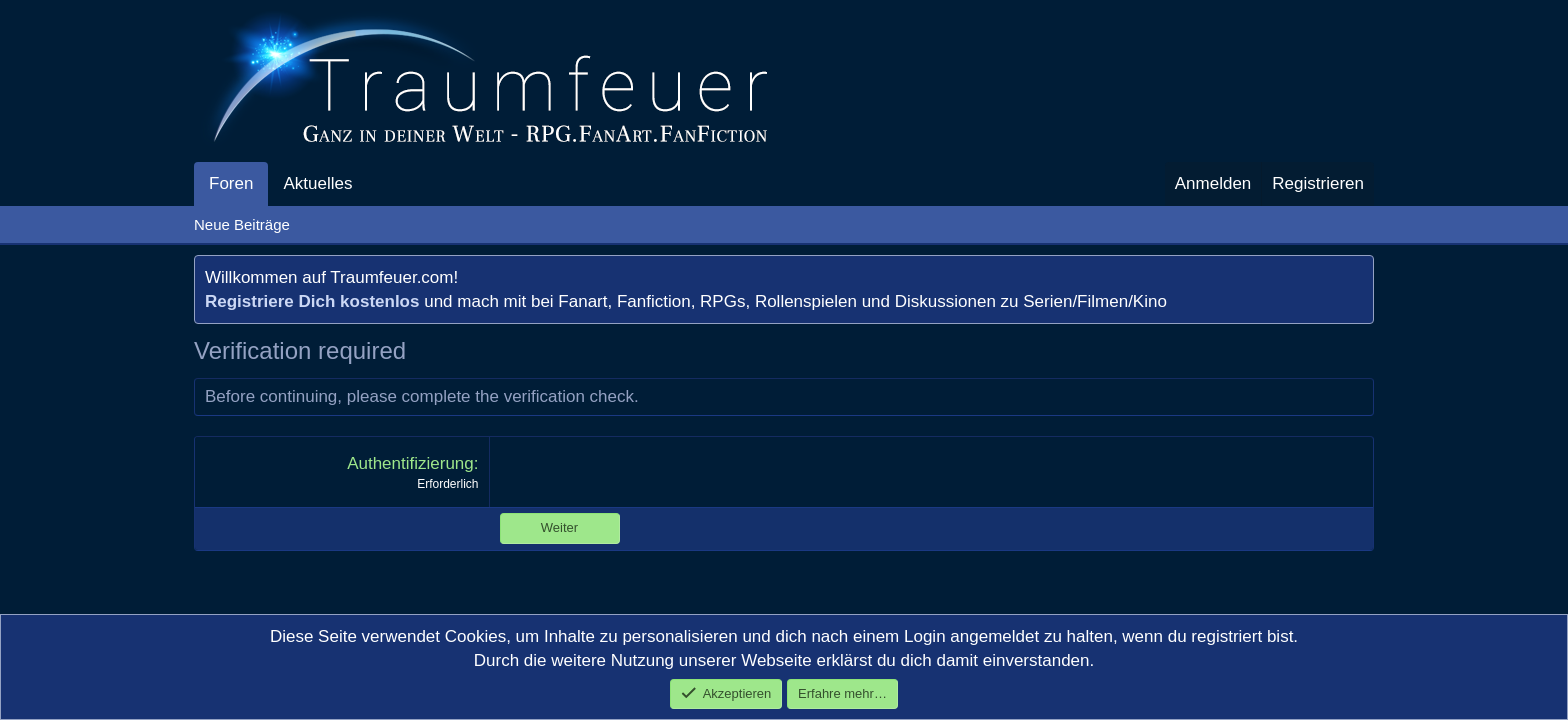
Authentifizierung (410, 463)
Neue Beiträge (242, 224)
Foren (231, 183)
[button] (369, 184)
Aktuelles (317, 183)
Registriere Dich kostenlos (312, 301)
